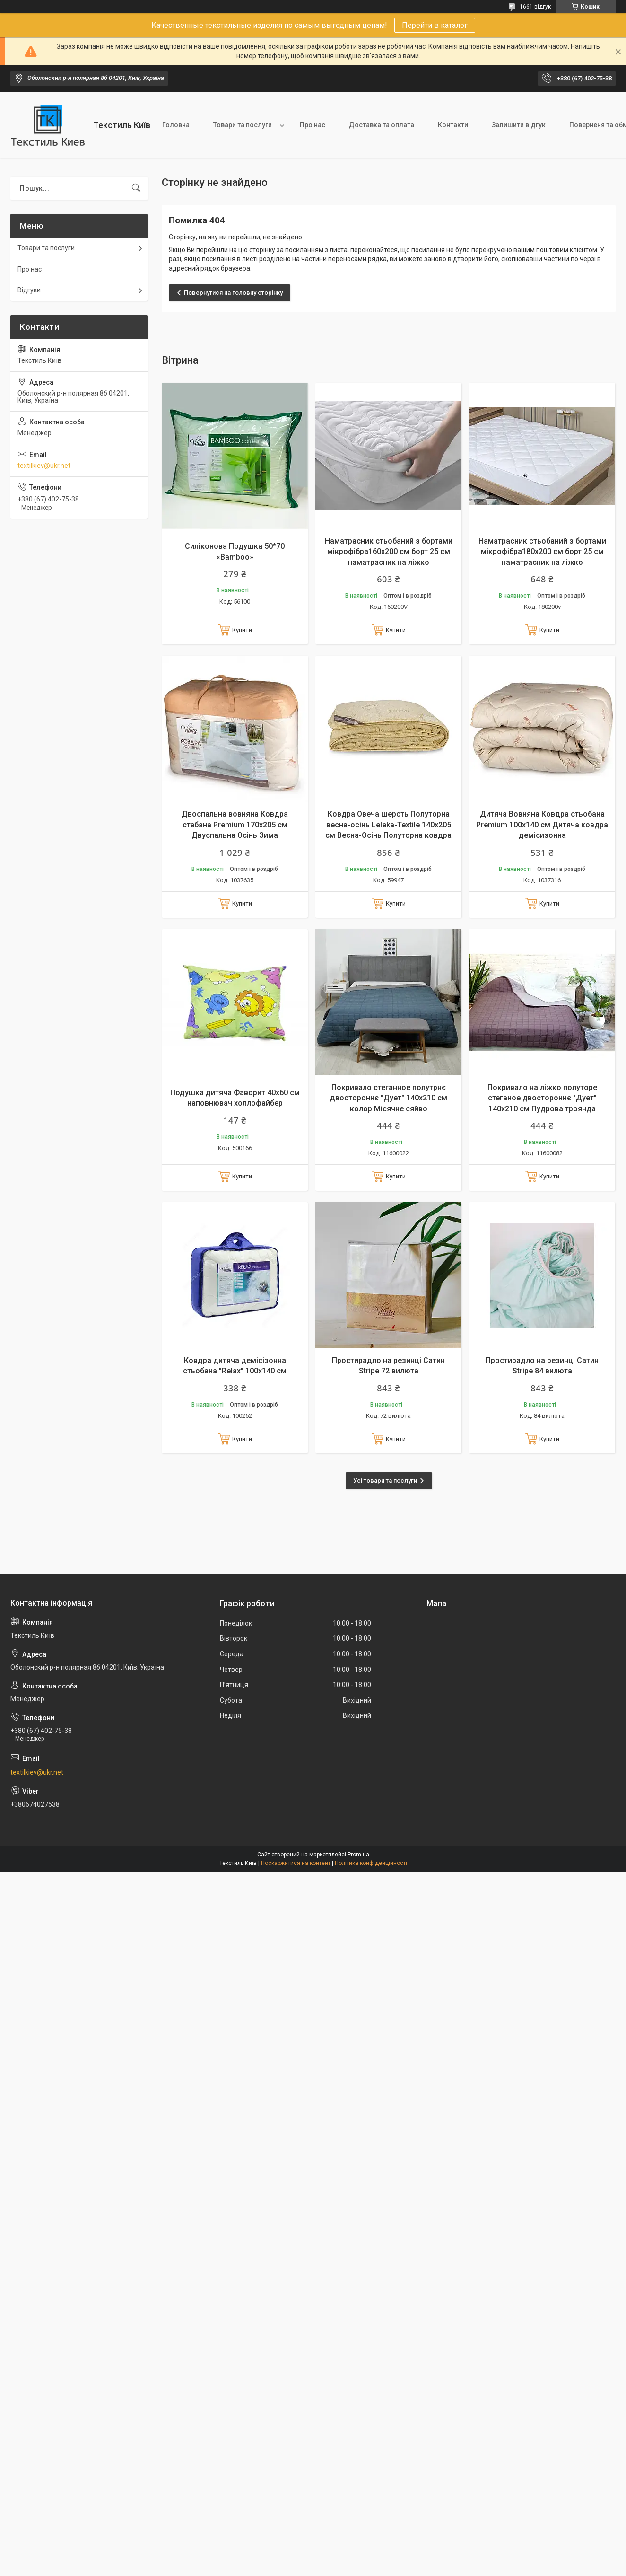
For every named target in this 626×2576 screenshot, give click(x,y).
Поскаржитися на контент (295, 1863)
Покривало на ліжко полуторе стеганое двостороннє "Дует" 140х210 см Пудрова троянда (542, 1098)
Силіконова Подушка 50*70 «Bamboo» (235, 551)
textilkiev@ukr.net (43, 465)
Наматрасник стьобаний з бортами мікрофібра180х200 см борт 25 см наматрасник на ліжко (542, 551)
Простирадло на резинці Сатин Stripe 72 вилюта (388, 1365)
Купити (242, 629)
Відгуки (29, 290)
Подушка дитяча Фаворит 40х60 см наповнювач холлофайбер (235, 1098)
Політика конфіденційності (371, 1863)
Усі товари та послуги (385, 1480)
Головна (176, 125)
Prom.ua (358, 1854)
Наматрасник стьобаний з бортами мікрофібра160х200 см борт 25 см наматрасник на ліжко (388, 551)
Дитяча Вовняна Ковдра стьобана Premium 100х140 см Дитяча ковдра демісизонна (542, 824)
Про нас (312, 125)
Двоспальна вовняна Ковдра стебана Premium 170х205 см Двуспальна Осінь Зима (235, 824)
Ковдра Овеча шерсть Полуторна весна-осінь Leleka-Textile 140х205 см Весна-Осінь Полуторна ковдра (388, 824)
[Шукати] (136, 188)
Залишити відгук (519, 125)
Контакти (453, 125)
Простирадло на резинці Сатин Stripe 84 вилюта (542, 1365)
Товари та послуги (242, 125)
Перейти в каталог (435, 25)
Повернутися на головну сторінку (233, 292)
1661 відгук (535, 6)
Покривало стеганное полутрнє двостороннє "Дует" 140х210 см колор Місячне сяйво (388, 1098)
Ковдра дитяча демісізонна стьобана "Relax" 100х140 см (235, 1365)
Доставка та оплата (381, 125)
